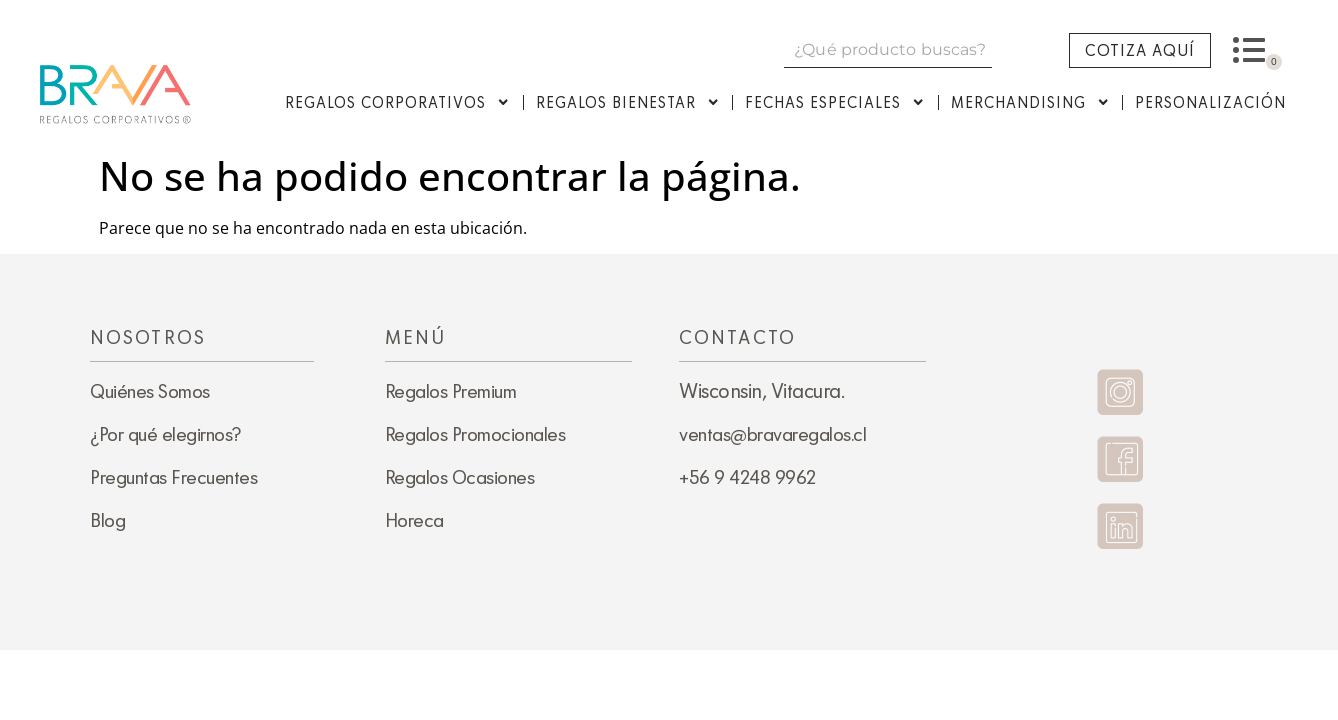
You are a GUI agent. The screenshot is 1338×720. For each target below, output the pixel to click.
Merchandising (1030, 102)
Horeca (414, 520)
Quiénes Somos (150, 391)
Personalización (1210, 102)
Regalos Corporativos (397, 102)
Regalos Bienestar (628, 102)
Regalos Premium (451, 391)
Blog (107, 520)
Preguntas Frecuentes (173, 477)
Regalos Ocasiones (460, 477)
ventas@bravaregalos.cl (772, 434)
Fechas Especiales (835, 102)
